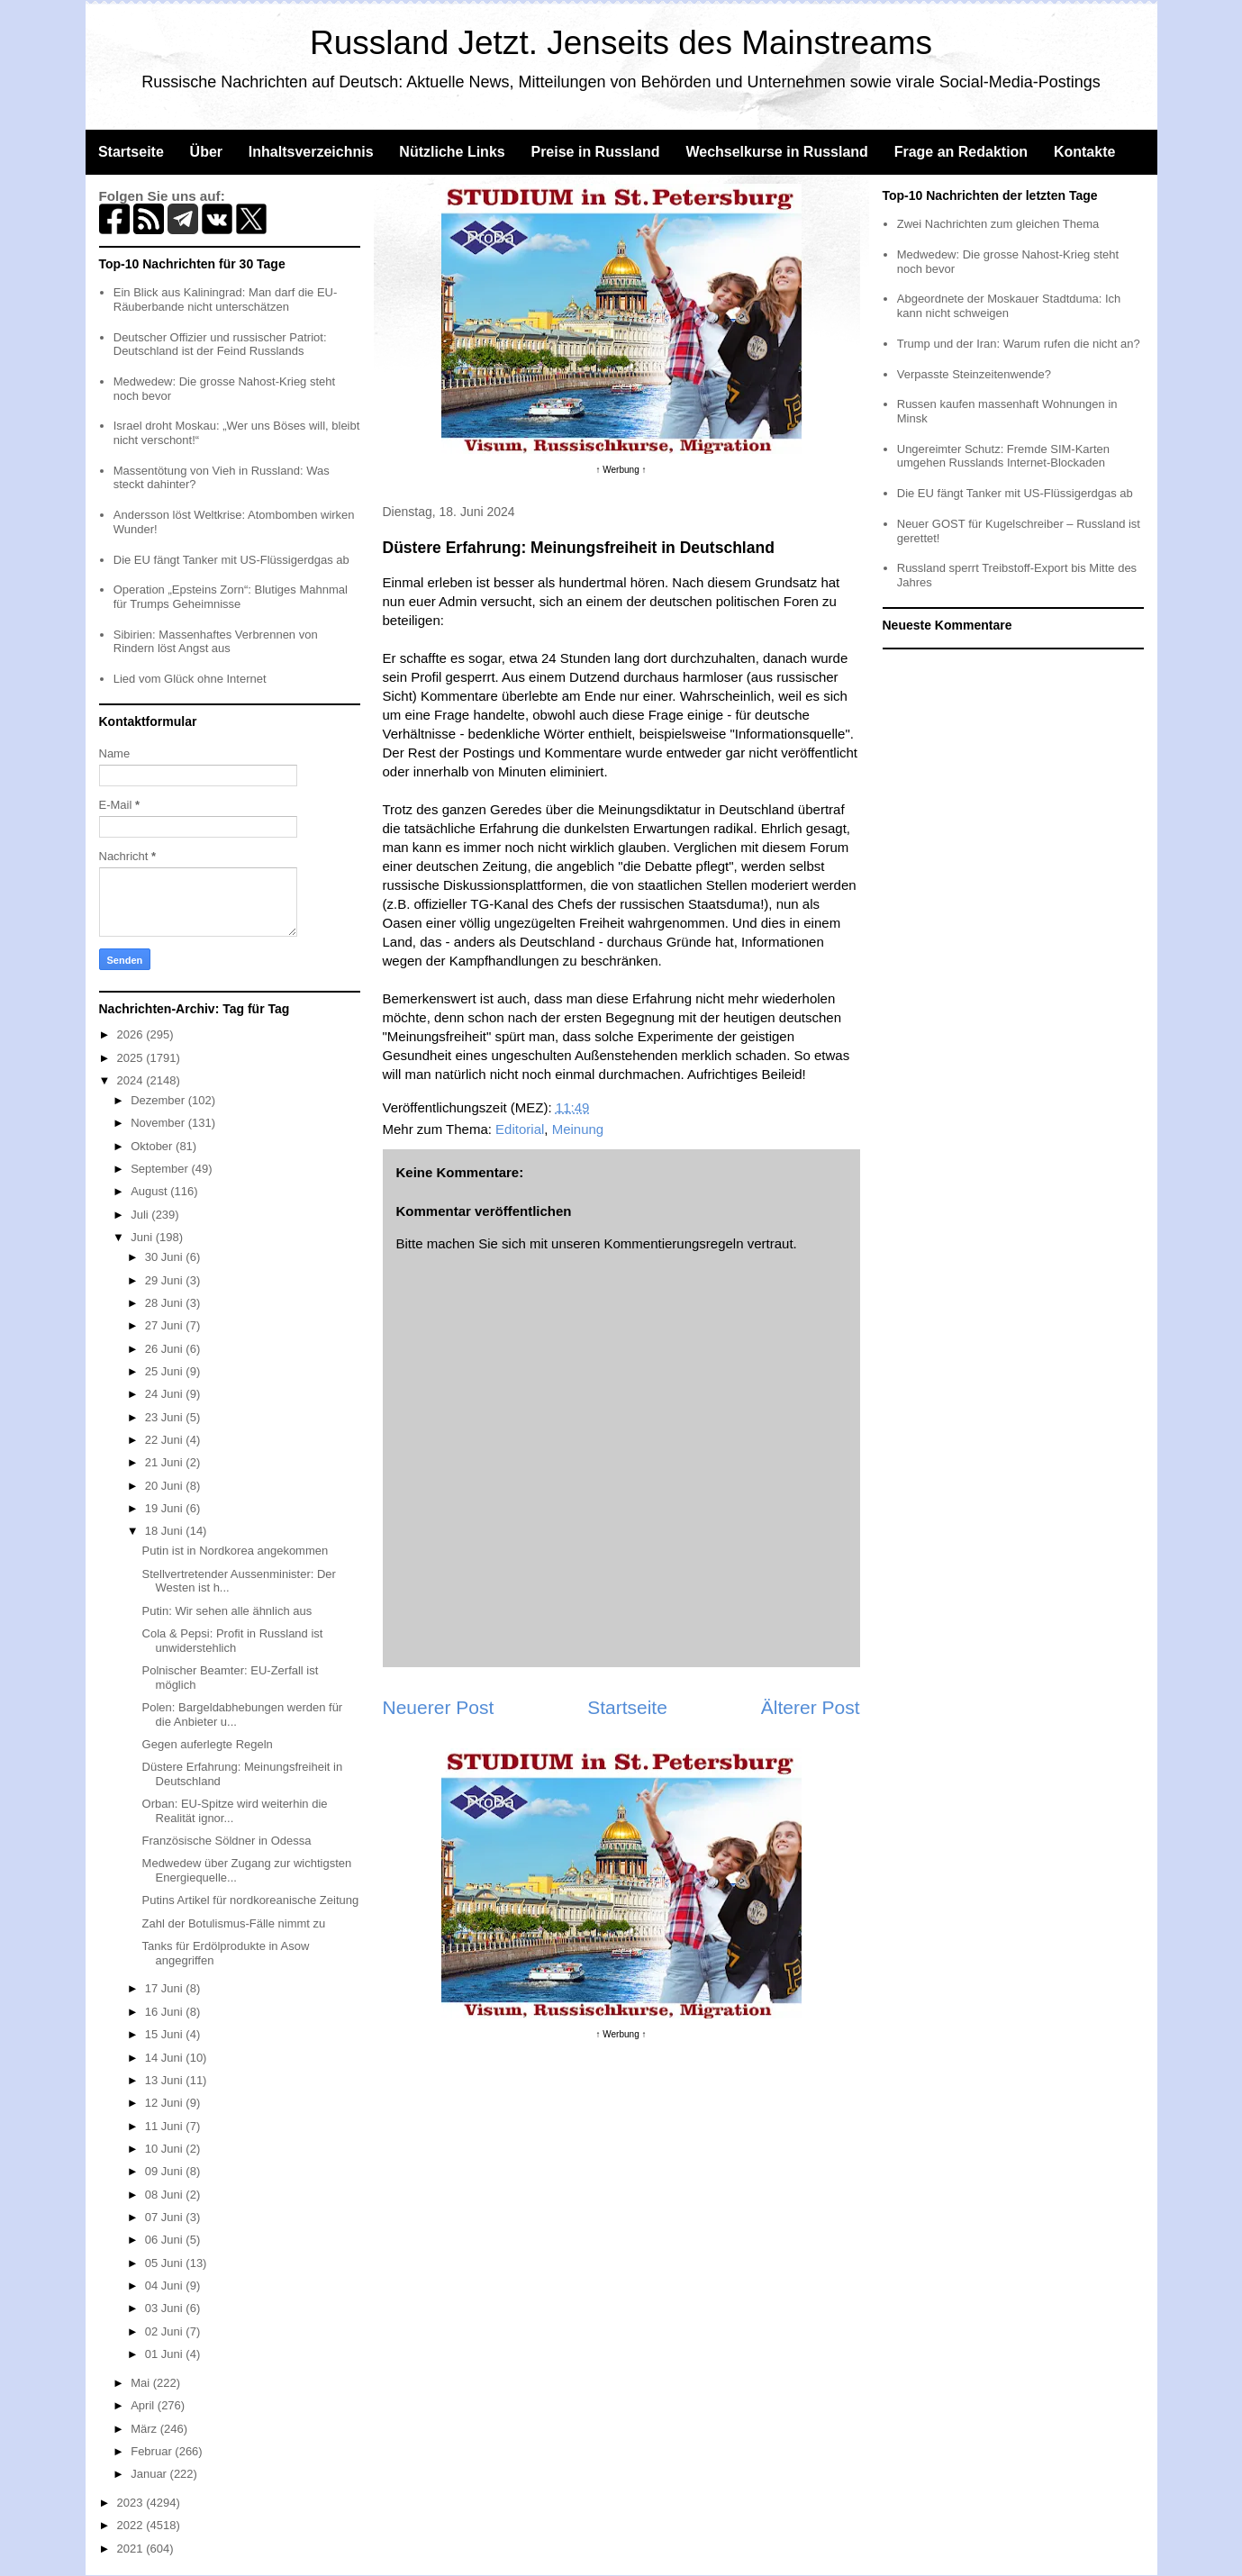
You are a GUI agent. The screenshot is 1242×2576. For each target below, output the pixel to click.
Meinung (578, 1129)
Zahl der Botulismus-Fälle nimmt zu (234, 1923)
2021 (132, 2548)
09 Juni (165, 2171)
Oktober (153, 1146)
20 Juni (165, 1485)
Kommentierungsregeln (673, 1243)
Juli (141, 1214)
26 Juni (165, 1349)
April (144, 2405)
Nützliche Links (451, 151)
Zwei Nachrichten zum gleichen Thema (998, 224)
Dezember (159, 1100)
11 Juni (165, 2126)
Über (206, 151)
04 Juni (165, 2285)
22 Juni (165, 1440)
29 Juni (165, 1280)
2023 (132, 2502)
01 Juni (165, 2354)
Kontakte (1084, 151)
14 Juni (165, 2057)
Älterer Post (810, 1707)
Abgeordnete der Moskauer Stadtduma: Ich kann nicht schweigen (1009, 306)
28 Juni (165, 1303)
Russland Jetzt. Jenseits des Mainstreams (621, 42)
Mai (142, 2383)
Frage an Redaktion (961, 151)
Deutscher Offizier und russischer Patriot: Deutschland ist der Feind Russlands (220, 344)
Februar (153, 2451)
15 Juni (165, 2034)
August (150, 1191)
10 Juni (165, 2148)
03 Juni (165, 2308)
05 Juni (165, 2263)
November (159, 1122)
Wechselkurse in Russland (776, 151)
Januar (150, 2474)
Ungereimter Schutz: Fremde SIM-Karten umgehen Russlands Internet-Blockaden (1003, 456)
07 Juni (165, 2217)
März (145, 2428)
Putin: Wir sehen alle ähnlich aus (227, 1611)
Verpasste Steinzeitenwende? (974, 374)
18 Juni (165, 1530)
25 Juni (165, 1371)
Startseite (131, 151)
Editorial (519, 1129)
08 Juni (165, 2194)
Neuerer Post (438, 1707)
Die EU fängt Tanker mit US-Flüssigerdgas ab (231, 560)
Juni (143, 1237)
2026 (132, 1034)
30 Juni (165, 1257)
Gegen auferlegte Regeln (207, 1744)
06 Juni (165, 2239)
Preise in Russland (594, 151)
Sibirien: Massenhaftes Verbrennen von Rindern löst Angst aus (215, 642)
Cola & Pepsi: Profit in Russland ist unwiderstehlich (232, 1641)
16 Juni (165, 2011)
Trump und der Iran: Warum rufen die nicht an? (1018, 343)
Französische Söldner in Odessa (227, 1840)
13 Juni (165, 2080)
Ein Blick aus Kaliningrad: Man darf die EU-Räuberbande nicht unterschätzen (225, 299)
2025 (132, 1058)
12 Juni (165, 2102)
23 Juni (165, 1417)
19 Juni (165, 1508)
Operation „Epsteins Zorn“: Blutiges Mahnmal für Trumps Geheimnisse (230, 597)
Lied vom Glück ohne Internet (190, 678)
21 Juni (165, 1462)
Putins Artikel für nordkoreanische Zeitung (250, 1900)
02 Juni (165, 2331)
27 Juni (165, 1325)
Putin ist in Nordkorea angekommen (235, 1550)
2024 (132, 1080)
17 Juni (165, 1988)
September (161, 1168)
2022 (132, 2525)
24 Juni (165, 1394)
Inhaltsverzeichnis (311, 151)
